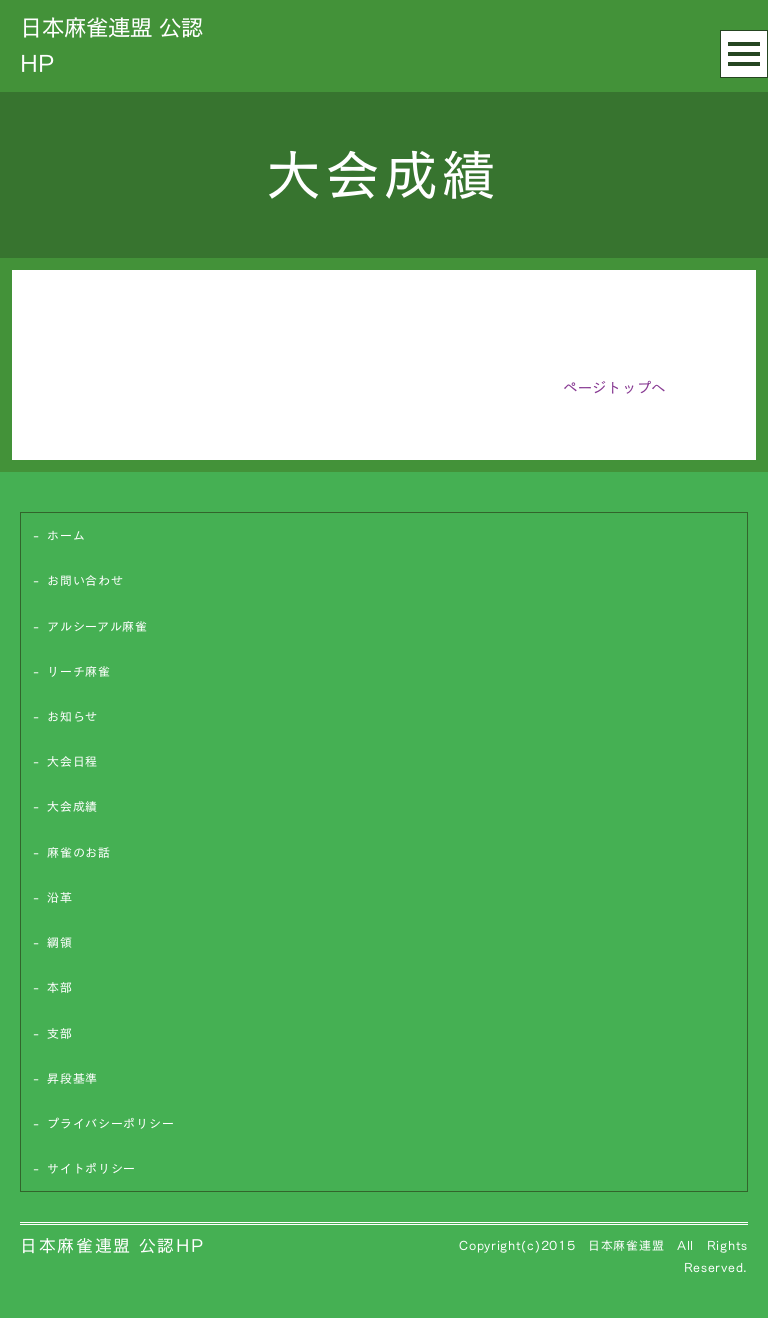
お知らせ (72, 716)
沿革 (59, 897)
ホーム (66, 535)
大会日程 (72, 761)
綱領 (59, 942)
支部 (59, 1033)
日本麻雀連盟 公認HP (112, 1245)
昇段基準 (72, 1078)
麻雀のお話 (79, 852)
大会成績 (72, 806)
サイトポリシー (91, 1168)
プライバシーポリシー (110, 1123)
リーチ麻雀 (79, 671)
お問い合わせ (85, 580)
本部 (59, 987)
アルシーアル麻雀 (97, 626)
